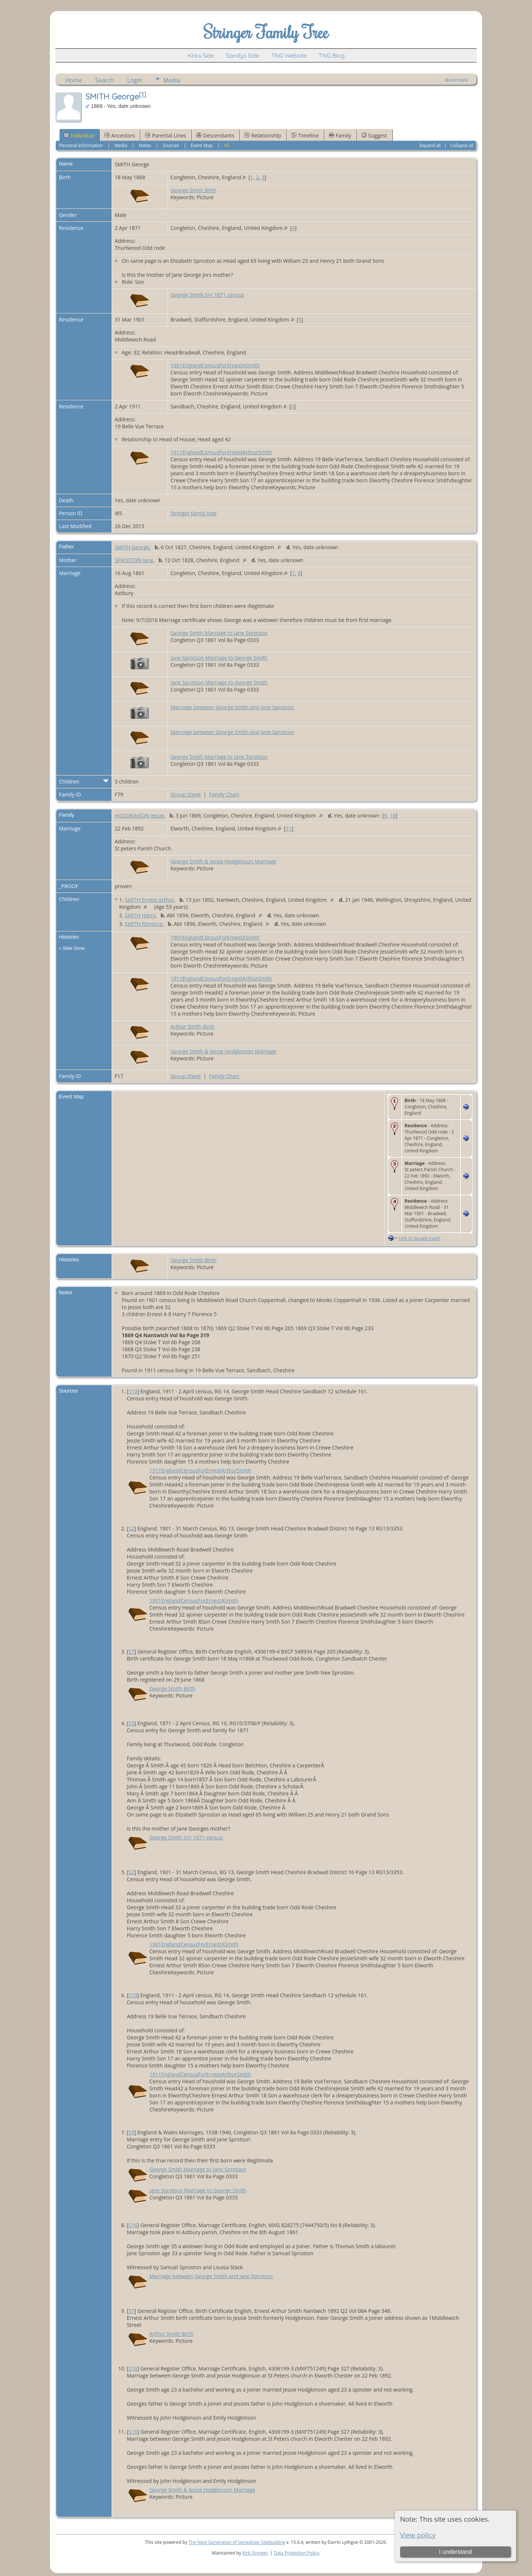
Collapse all (461, 145)
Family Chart (224, 794)
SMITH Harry (140, 915)
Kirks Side (201, 55)
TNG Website (289, 55)
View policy (418, 2534)
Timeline (305, 135)
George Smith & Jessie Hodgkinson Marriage (223, 861)
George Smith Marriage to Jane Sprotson (218, 632)
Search (104, 80)
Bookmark (456, 80)
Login (134, 80)
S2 (131, 1528)
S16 (133, 2225)
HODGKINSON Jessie (139, 815)
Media (171, 80)
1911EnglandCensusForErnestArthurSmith (221, 452)
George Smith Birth (193, 190)
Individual (79, 135)
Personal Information (81, 145)
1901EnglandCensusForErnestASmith (214, 365)
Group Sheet (185, 794)
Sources (171, 145)
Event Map (201, 145)
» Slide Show (72, 948)
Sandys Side (242, 55)
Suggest (374, 135)
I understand (455, 2552)
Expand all (430, 145)
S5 (131, 1723)
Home (73, 80)
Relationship (263, 135)
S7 (131, 1651)
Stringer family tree (193, 513)
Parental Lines (165, 135)
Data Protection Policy (296, 2553)
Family (340, 135)
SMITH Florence (144, 923)
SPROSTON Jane (134, 560)
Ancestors (120, 135)
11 (288, 828)
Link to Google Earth (419, 1238)
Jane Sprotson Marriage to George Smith (218, 657)
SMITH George (132, 547)
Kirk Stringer (255, 2553)
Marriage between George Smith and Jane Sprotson (232, 707)
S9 (131, 2132)
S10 (133, 1391)
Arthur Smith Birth (192, 1026)
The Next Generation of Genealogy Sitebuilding (236, 2542)
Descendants (215, 135)
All (226, 145)
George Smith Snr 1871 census (207, 294)
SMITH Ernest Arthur (149, 899)
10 (393, 815)
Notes (145, 145)
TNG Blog (331, 55)
